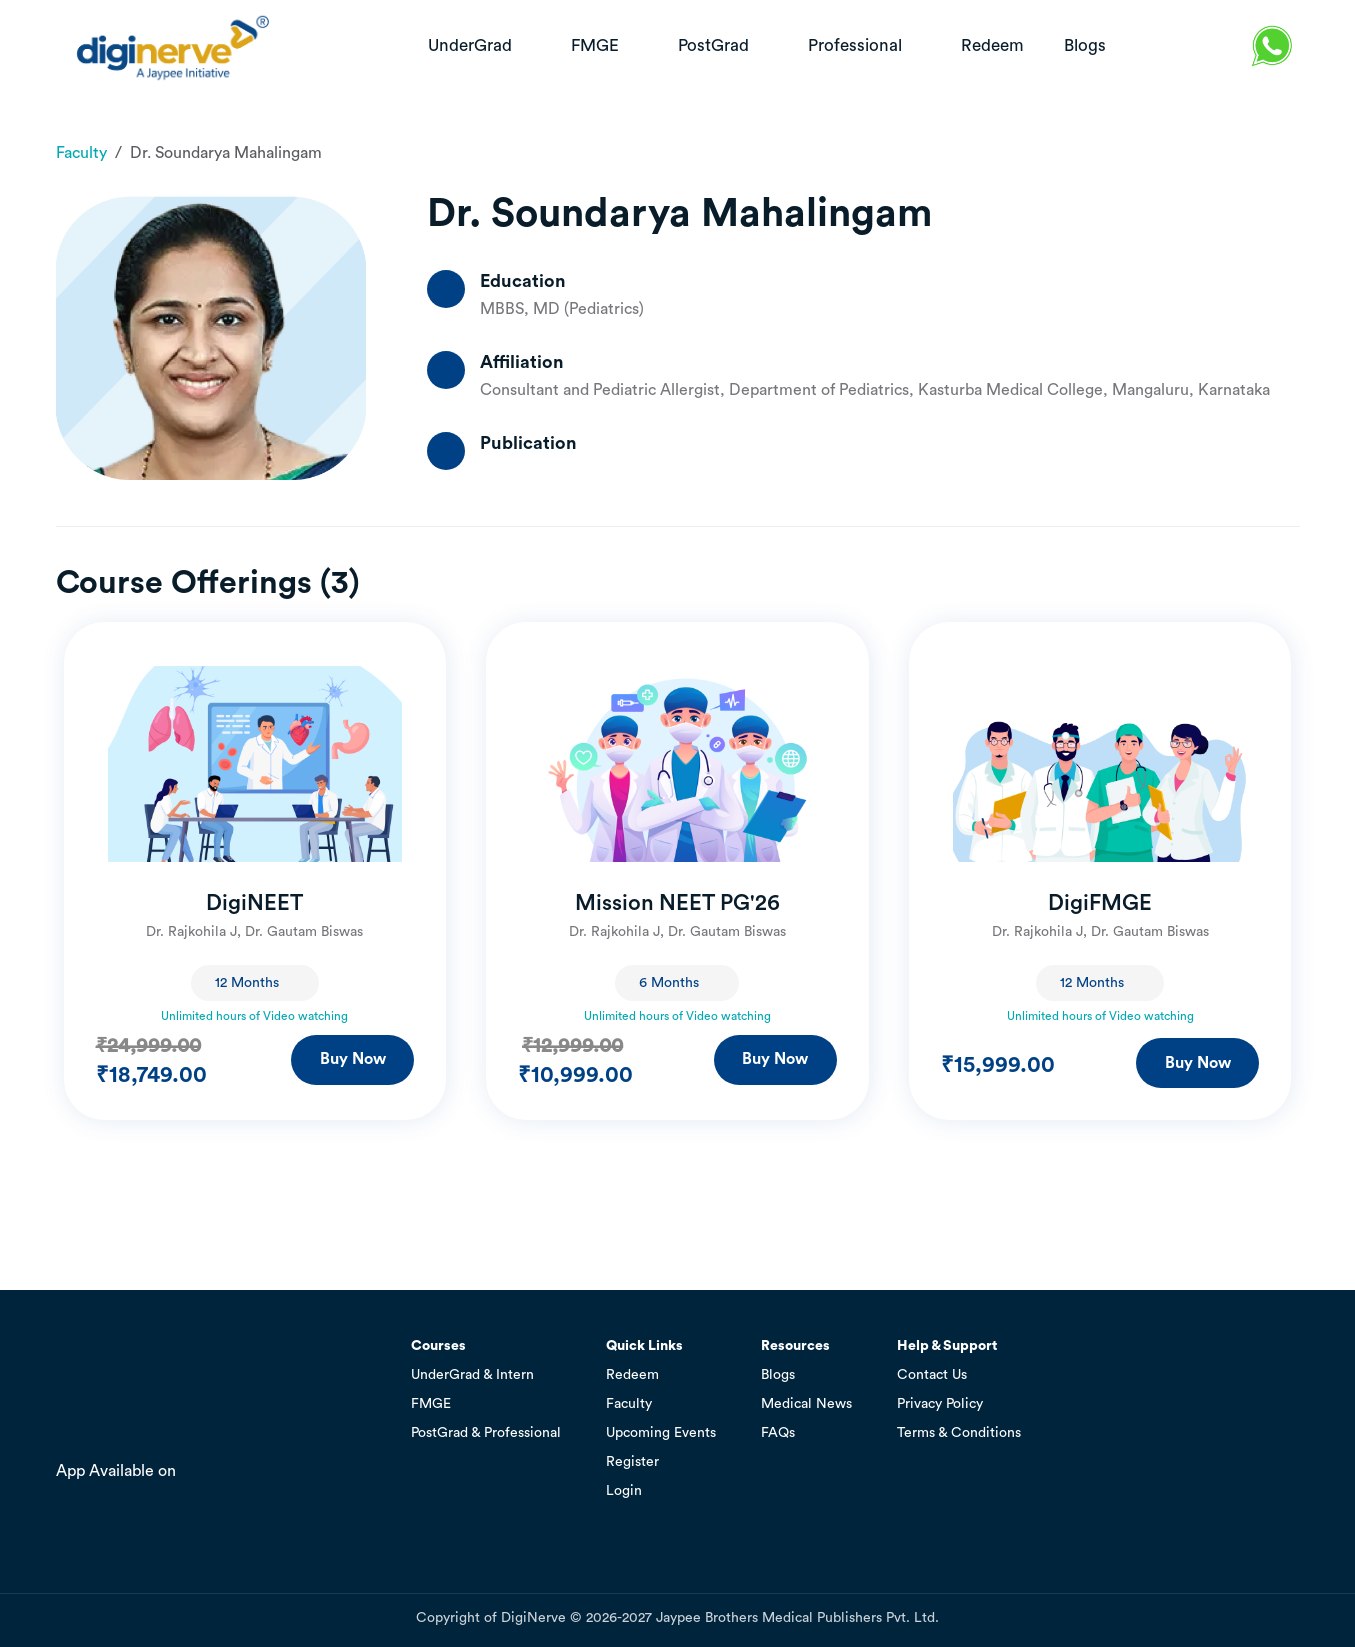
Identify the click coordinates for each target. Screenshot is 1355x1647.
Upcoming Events (661, 1433)
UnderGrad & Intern (472, 1375)
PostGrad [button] (715, 45)
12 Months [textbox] (247, 983)
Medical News (806, 1404)
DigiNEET (254, 903)
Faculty (81, 153)
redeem (992, 45)
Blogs (778, 1375)
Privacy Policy (940, 1404)
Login (624, 1491)
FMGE (431, 1404)
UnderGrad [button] (472, 45)
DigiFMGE (1100, 903)
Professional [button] (857, 45)
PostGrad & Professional (486, 1433)
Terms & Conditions (959, 1433)
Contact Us (932, 1375)
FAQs (778, 1433)
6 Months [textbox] (669, 983)
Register (632, 1462)
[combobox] (255, 983)
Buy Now (353, 1059)
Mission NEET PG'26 (677, 903)
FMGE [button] (597, 45)
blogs (1085, 45)
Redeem (632, 1375)
